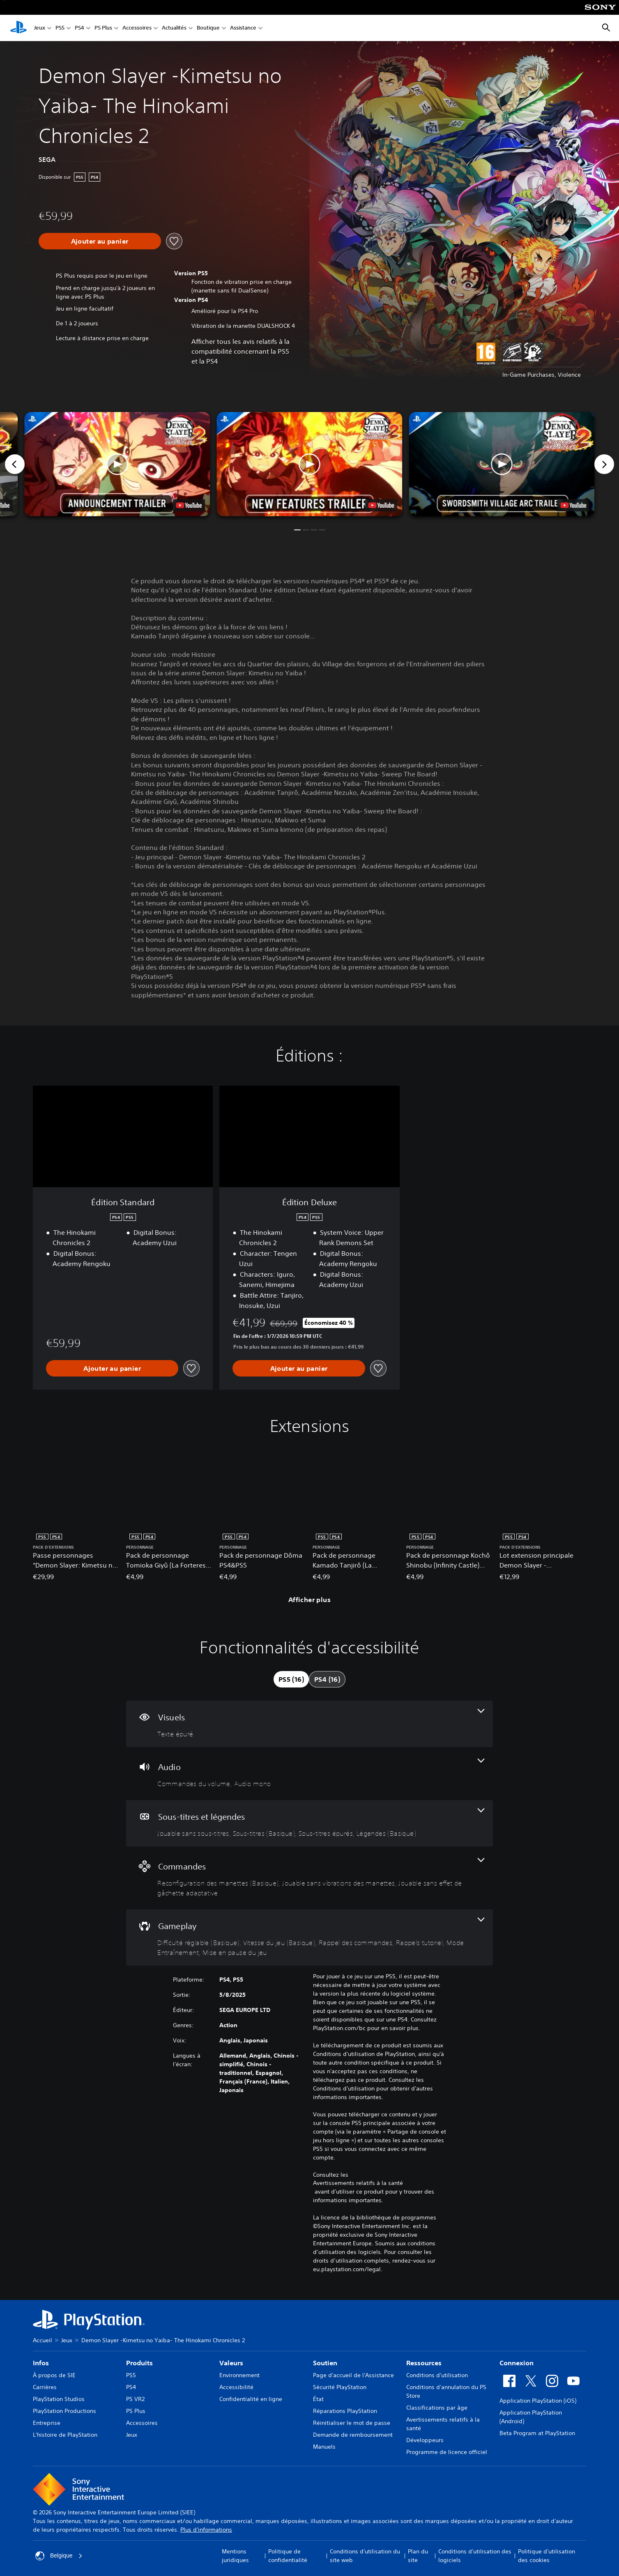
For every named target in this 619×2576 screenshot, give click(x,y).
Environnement (239, 2375)
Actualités (174, 28)
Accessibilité (236, 2387)
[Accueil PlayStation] (18, 28)
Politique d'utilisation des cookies (546, 2556)
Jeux (39, 28)
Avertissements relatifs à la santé (358, 2183)
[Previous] (15, 464)
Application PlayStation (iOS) (537, 2400)
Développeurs (425, 2440)
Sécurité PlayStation (339, 2387)
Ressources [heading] (424, 2363)
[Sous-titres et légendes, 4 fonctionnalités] (309, 1823)
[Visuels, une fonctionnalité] (309, 1724)
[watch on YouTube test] (381, 505)
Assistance (243, 28)
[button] (309, 464)
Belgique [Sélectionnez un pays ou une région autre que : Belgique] (59, 2556)
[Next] (604, 464)
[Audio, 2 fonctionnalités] (309, 1773)
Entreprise (46, 2422)
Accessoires (137, 28)
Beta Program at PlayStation (537, 2433)
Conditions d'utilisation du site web (365, 2556)
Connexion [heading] (516, 2363)
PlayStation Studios (59, 2399)
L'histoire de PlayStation (65, 2434)
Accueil (42, 2340)
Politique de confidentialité (287, 2556)
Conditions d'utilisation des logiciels (474, 2556)
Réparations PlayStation (345, 2411)
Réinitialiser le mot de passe (351, 2422)
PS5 (59, 28)
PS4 (79, 28)
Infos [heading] (41, 2363)
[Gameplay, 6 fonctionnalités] (309, 1937)
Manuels (324, 2446)
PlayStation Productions (64, 2411)
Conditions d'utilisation (437, 2375)
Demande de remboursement (353, 2434)
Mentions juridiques (235, 2556)
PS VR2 (135, 2399)
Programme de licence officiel (446, 2452)
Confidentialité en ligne (250, 2399)
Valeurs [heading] (231, 2363)
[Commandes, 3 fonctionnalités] (309, 1878)
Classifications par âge (436, 2407)
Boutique (208, 28)
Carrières (45, 2387)
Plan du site (418, 2556)
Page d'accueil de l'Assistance (353, 2375)
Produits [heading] (139, 2363)
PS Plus (103, 28)
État (318, 2399)
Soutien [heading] (325, 2363)
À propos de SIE (54, 2375)
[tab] (291, 1679)
